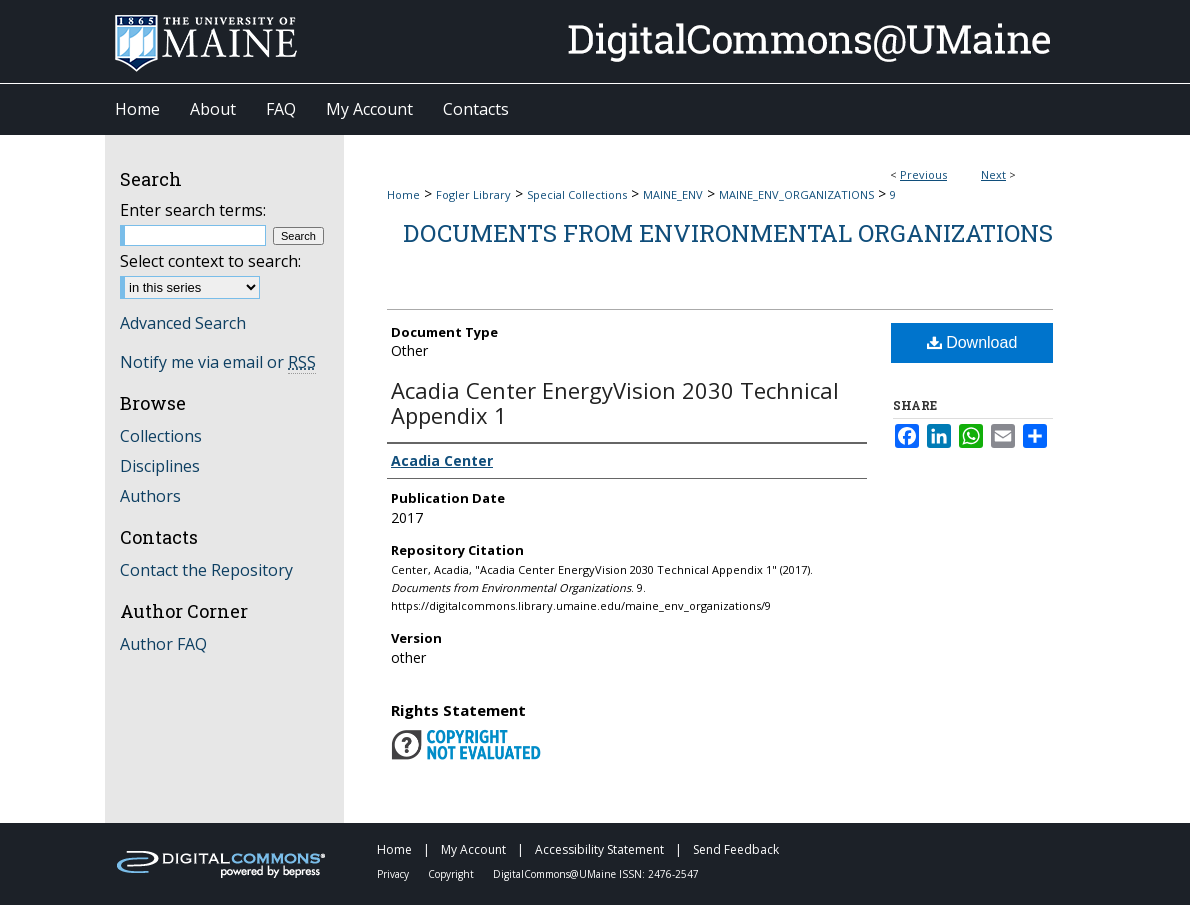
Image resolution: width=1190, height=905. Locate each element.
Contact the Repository (206, 570)
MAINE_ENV (673, 194)
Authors (150, 496)
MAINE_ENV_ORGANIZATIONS (796, 194)
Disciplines (160, 466)
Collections (161, 436)
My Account (475, 849)
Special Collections (577, 194)
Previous (923, 174)
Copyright (452, 874)
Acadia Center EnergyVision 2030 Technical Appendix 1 (615, 402)
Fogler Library (473, 194)
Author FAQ (163, 644)
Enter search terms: (193, 210)
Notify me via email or (218, 362)
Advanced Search (183, 323)
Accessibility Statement (601, 849)
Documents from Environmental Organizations (728, 233)
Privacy (394, 874)
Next (993, 174)
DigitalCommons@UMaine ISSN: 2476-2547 (596, 874)
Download (972, 342)
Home (403, 194)
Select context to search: (210, 261)
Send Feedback (736, 849)
